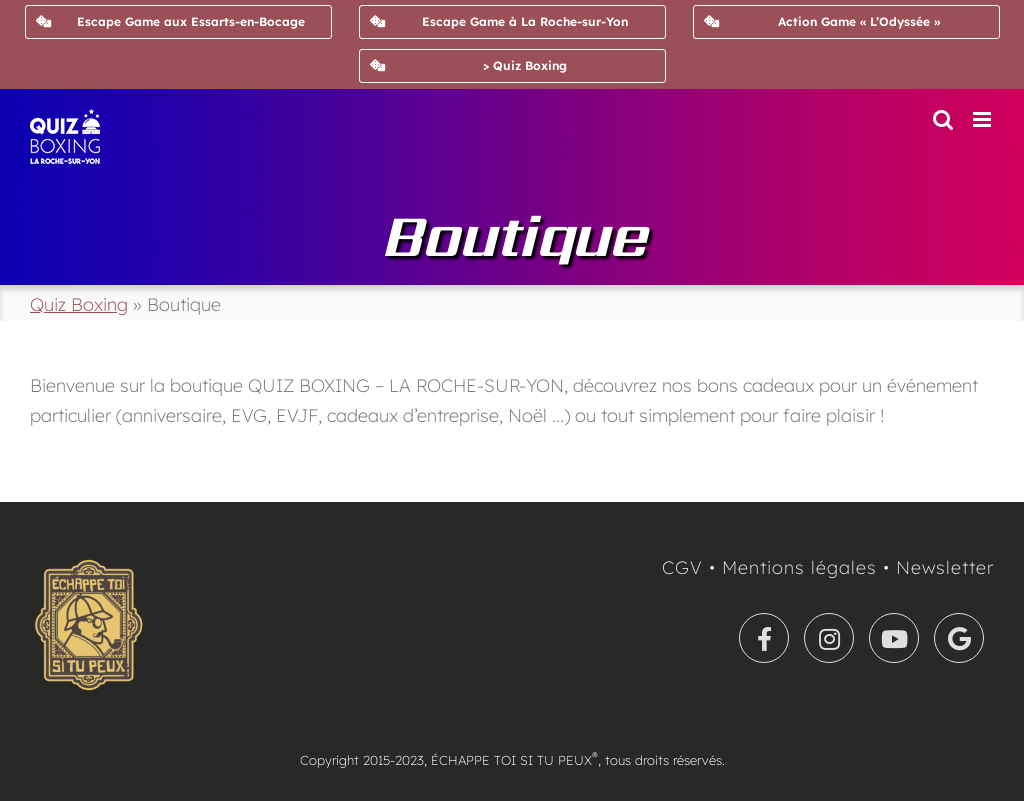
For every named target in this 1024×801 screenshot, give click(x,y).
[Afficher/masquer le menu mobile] (983, 119)
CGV (682, 567)
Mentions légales (799, 567)
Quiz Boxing (79, 304)
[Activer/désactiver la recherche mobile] (943, 119)
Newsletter (945, 567)
